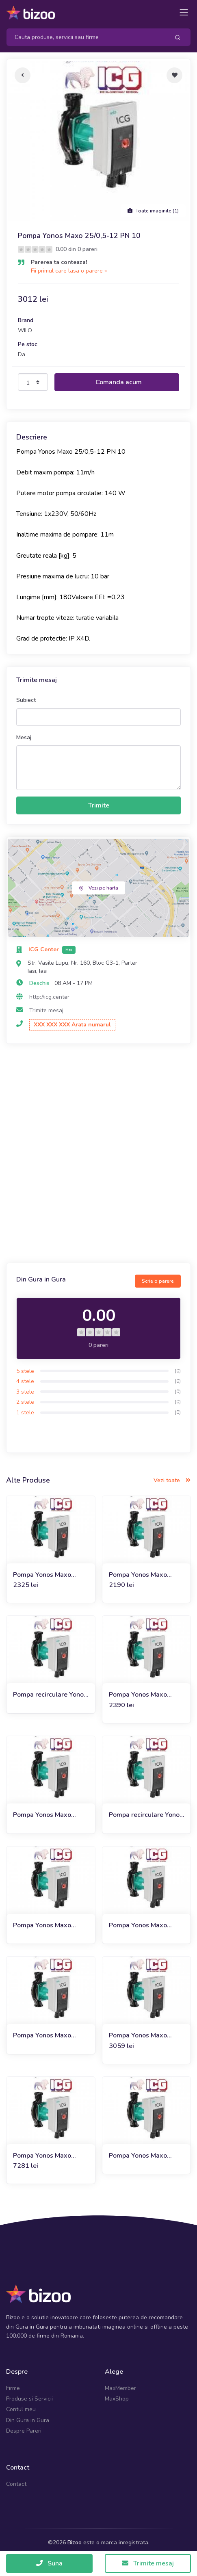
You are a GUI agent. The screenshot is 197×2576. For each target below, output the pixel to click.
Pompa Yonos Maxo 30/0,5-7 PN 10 (138, 1694)
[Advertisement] (98, 1154)
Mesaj (23, 737)
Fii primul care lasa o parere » (69, 271)
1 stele (25, 1412)
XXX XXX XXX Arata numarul (72, 1024)
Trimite (98, 805)
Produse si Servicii (29, 2399)
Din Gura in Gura (27, 2420)
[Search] (84, 37)
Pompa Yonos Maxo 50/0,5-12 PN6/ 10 (42, 1925)
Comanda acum (118, 382)
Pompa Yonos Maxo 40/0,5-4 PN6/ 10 (138, 2035)
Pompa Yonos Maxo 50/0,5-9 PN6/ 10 (42, 2035)
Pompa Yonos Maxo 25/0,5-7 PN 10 (138, 1575)
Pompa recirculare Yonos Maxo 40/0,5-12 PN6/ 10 (146, 1815)
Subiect (26, 700)
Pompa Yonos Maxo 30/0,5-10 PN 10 (42, 1815)
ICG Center (44, 949)
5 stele (25, 1371)
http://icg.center (49, 997)
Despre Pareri (23, 2431)
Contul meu (21, 2409)
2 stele (25, 1402)
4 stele (25, 1381)
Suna (49, 2563)
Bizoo (74, 2542)
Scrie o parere (158, 1281)
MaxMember (120, 2388)
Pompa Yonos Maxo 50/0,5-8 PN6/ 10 (138, 1925)
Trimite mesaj (46, 1010)
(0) (178, 1371)
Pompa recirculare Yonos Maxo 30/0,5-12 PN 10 (50, 1694)
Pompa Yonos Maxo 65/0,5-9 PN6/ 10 (42, 2155)
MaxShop (117, 2399)
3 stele (25, 1392)
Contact (16, 2484)
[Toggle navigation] (183, 12)
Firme (13, 2388)
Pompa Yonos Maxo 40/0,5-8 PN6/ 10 (138, 2155)
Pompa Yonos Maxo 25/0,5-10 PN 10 (42, 1575)
